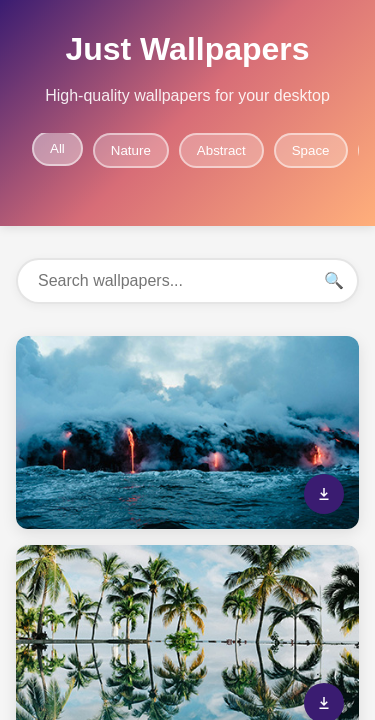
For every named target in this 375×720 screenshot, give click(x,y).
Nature (131, 150)
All (57, 148)
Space (311, 150)
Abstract (221, 150)
